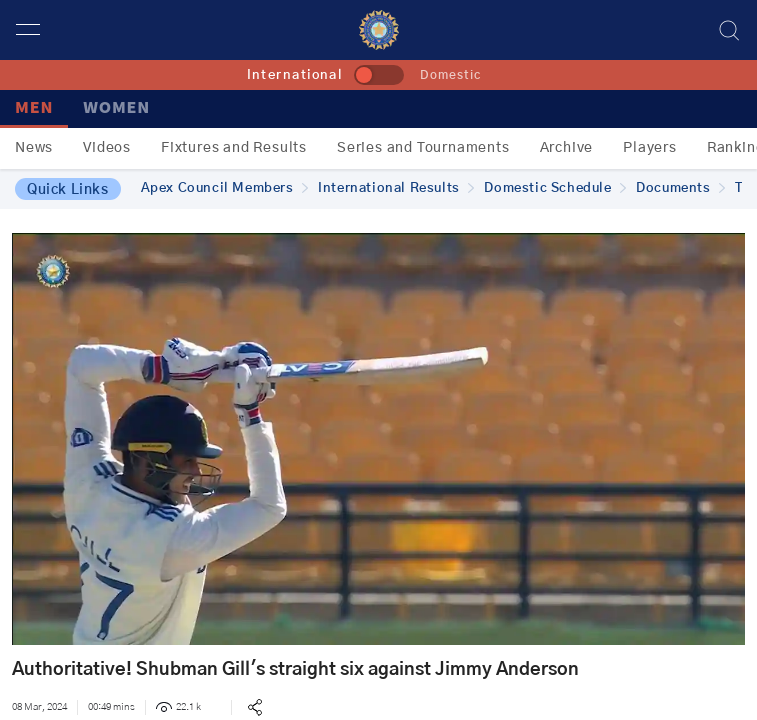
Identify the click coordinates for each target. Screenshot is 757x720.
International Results (396, 188)
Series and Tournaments (423, 148)
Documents (680, 188)
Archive (567, 148)
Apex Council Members (225, 188)
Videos (107, 148)
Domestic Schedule (555, 188)
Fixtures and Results (234, 148)
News (34, 148)
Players (650, 148)
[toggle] (379, 75)
